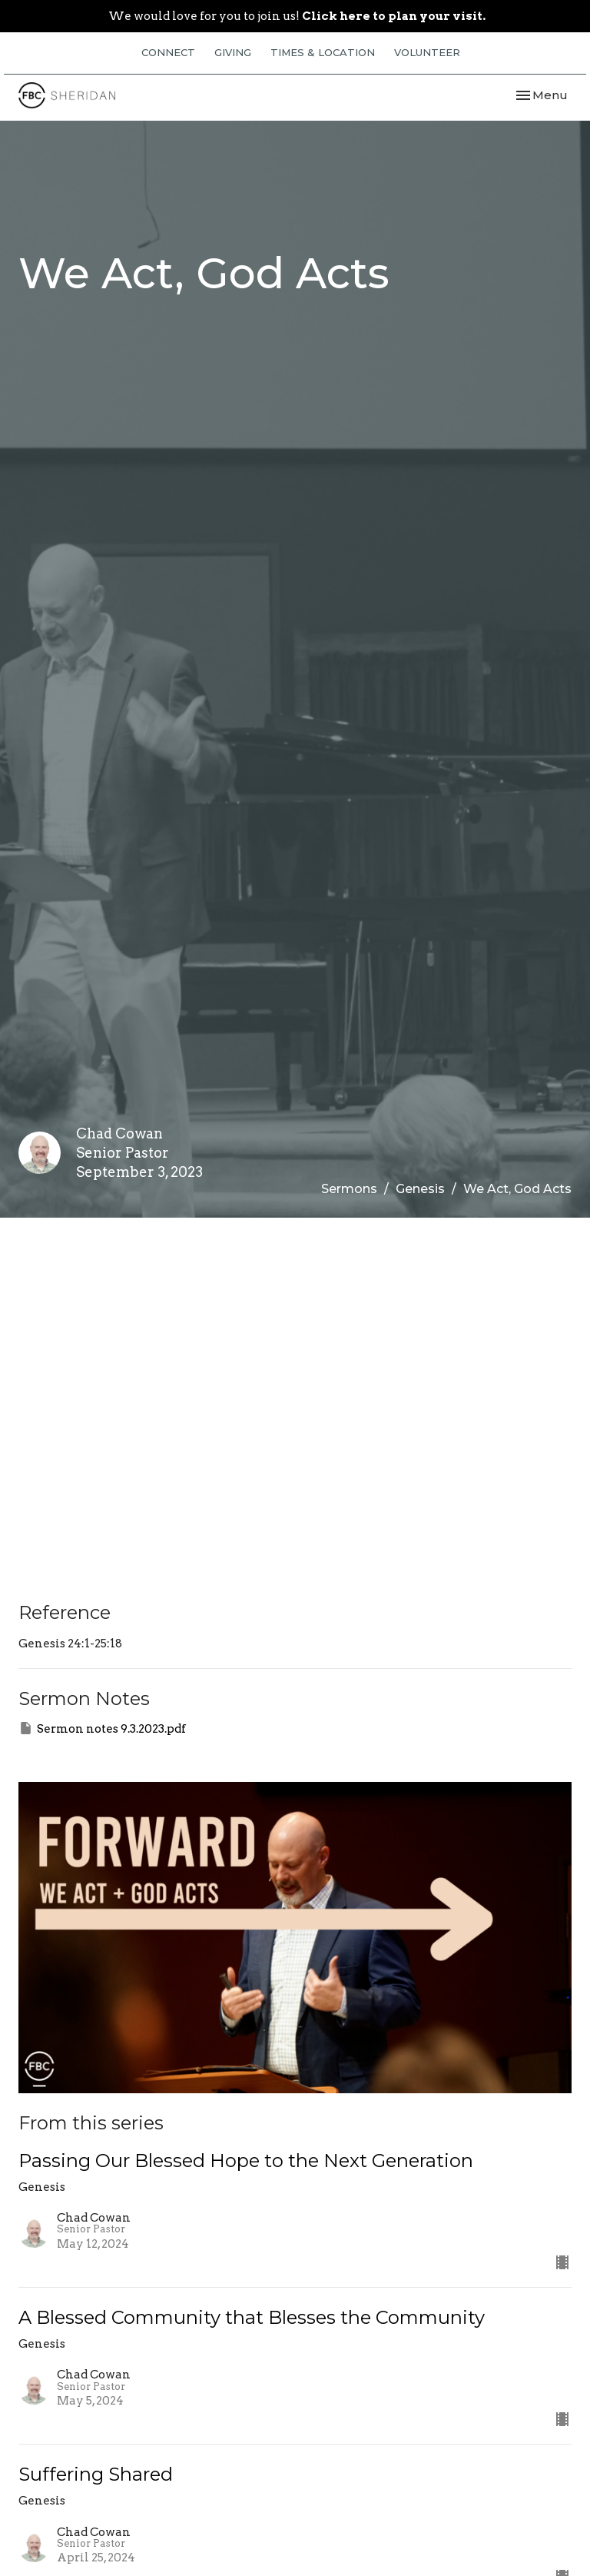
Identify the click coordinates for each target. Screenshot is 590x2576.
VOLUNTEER (427, 52)
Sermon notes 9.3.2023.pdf (102, 1728)
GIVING (232, 52)
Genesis (420, 1189)
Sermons (349, 1189)
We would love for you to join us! (297, 16)
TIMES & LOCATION (322, 52)
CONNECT (168, 52)
